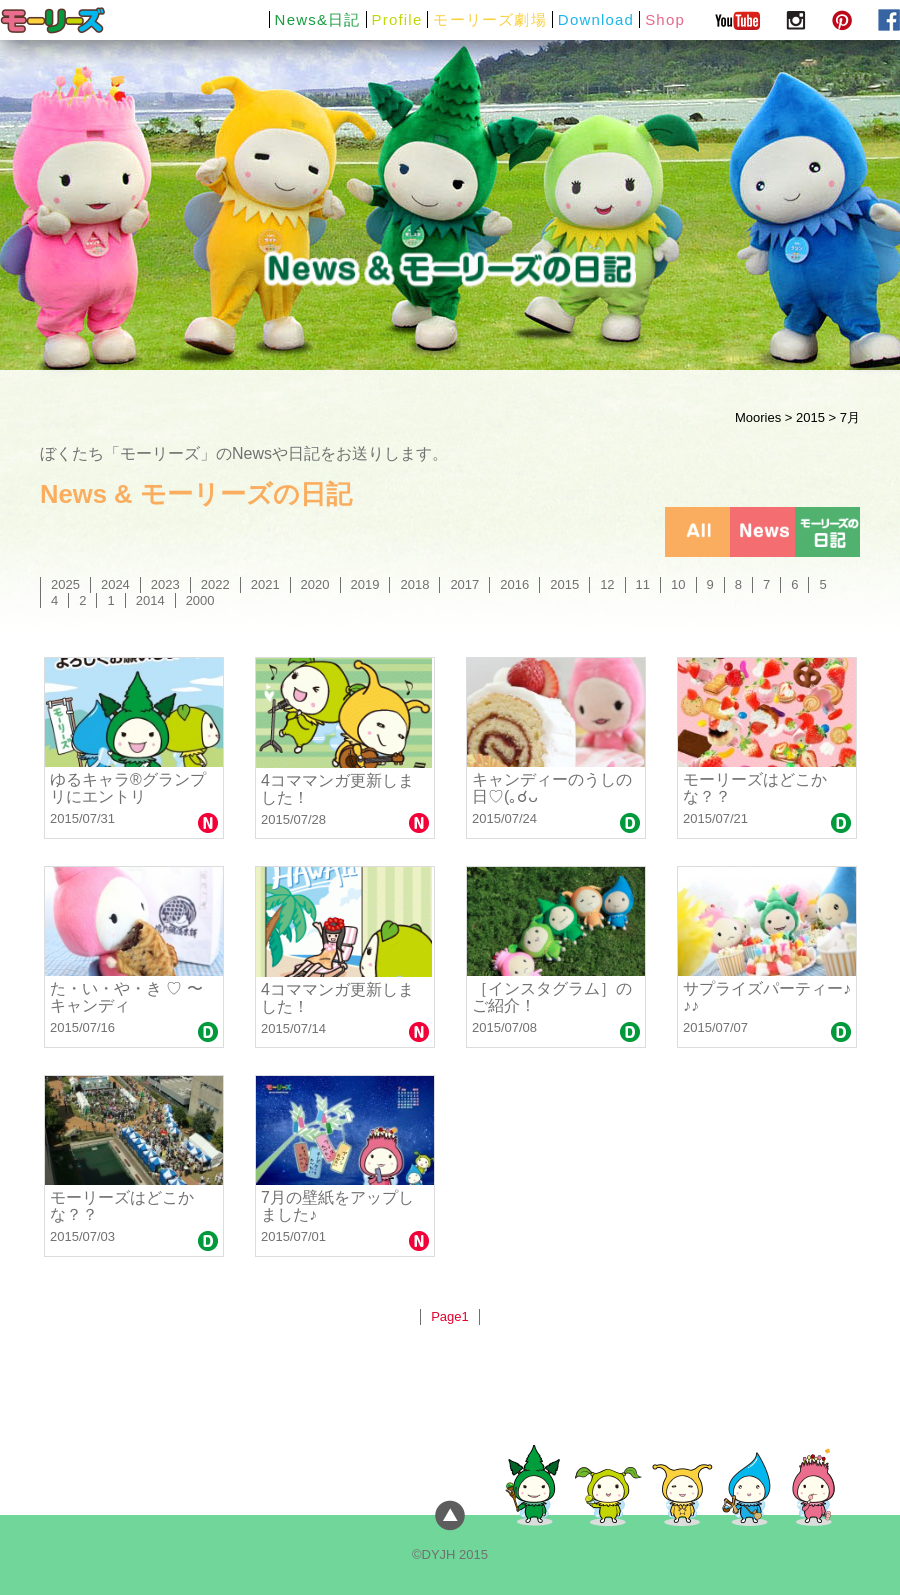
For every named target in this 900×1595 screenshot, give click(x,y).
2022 (215, 584)
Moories (758, 417)
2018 (414, 584)
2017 (464, 584)
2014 (150, 600)
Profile (397, 19)
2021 (265, 584)
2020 (315, 584)
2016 (514, 584)
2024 (115, 584)
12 (607, 584)
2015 (810, 417)
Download (596, 19)
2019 (365, 584)
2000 (200, 600)
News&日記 (318, 19)
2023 (165, 584)
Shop (665, 19)
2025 (65, 584)
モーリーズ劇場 (489, 19)
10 (678, 584)
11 (643, 584)
